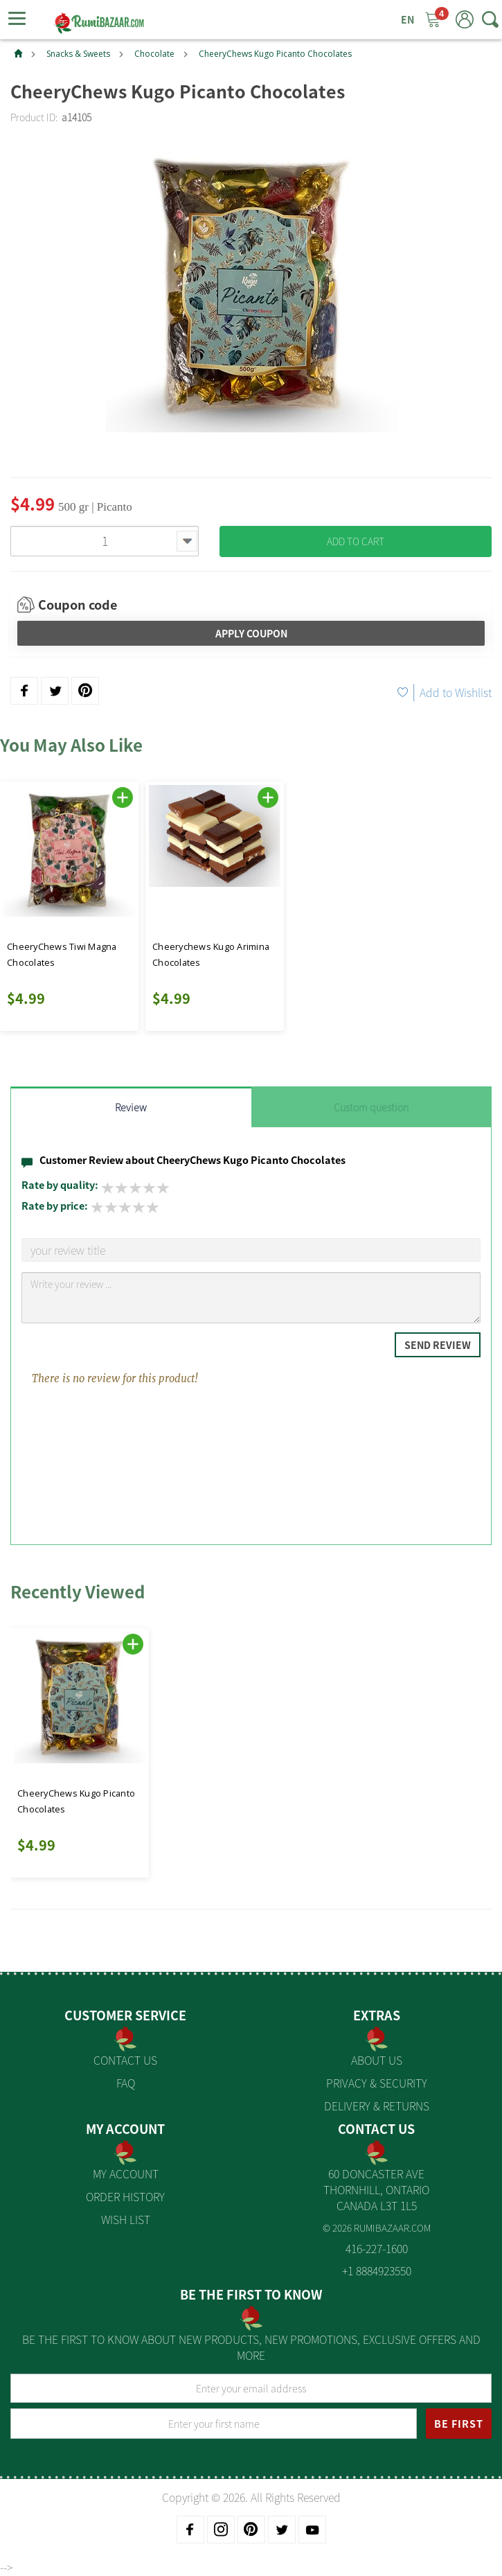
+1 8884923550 (376, 2270)
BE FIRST (458, 2423)
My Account (126, 2173)
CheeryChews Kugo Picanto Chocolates (275, 54)
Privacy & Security (376, 2082)
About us (376, 2060)
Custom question (371, 1107)
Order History (125, 2196)
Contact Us (125, 2060)
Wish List (125, 2219)
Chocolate (154, 54)
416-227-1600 (377, 2248)
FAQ (125, 2082)
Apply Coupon (251, 633)
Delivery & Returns (376, 2105)
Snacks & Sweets (78, 54)
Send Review (437, 1345)
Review (131, 1107)
